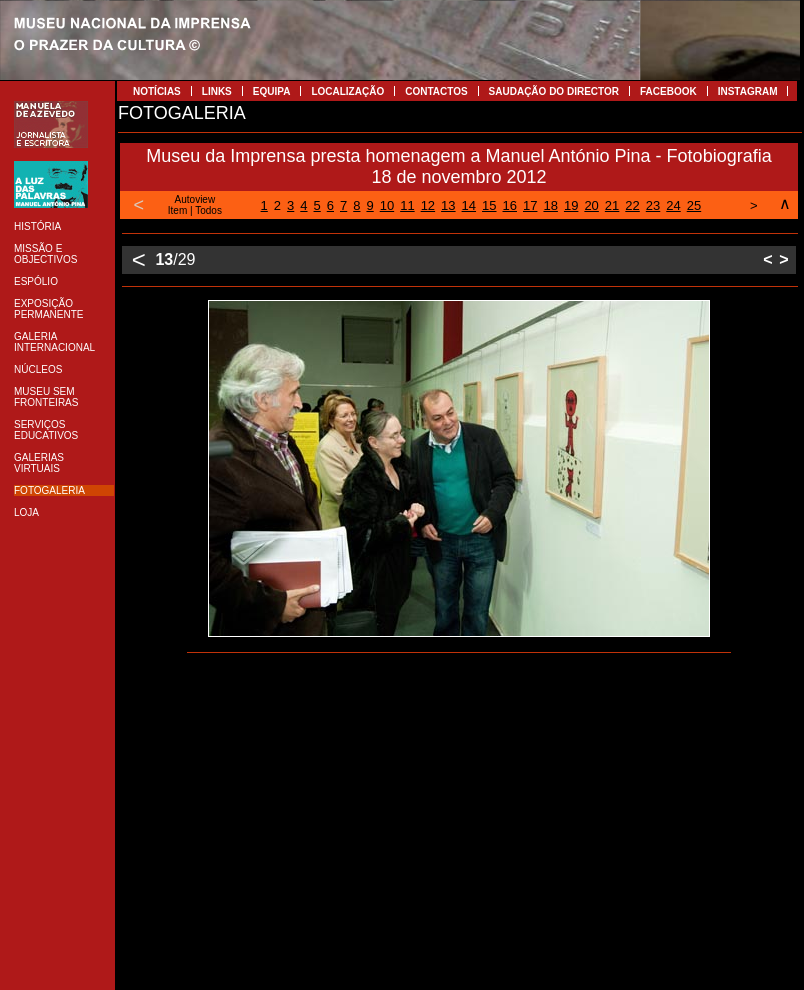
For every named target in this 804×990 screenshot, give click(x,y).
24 (673, 205)
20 (591, 205)
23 (653, 205)
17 (530, 205)
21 (612, 205)
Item (177, 210)
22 (632, 205)
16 (510, 205)
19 (571, 205)
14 (469, 205)
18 (550, 205)
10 (387, 205)
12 (428, 205)
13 (448, 205)
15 (489, 205)
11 (407, 205)
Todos (208, 210)
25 (694, 205)
